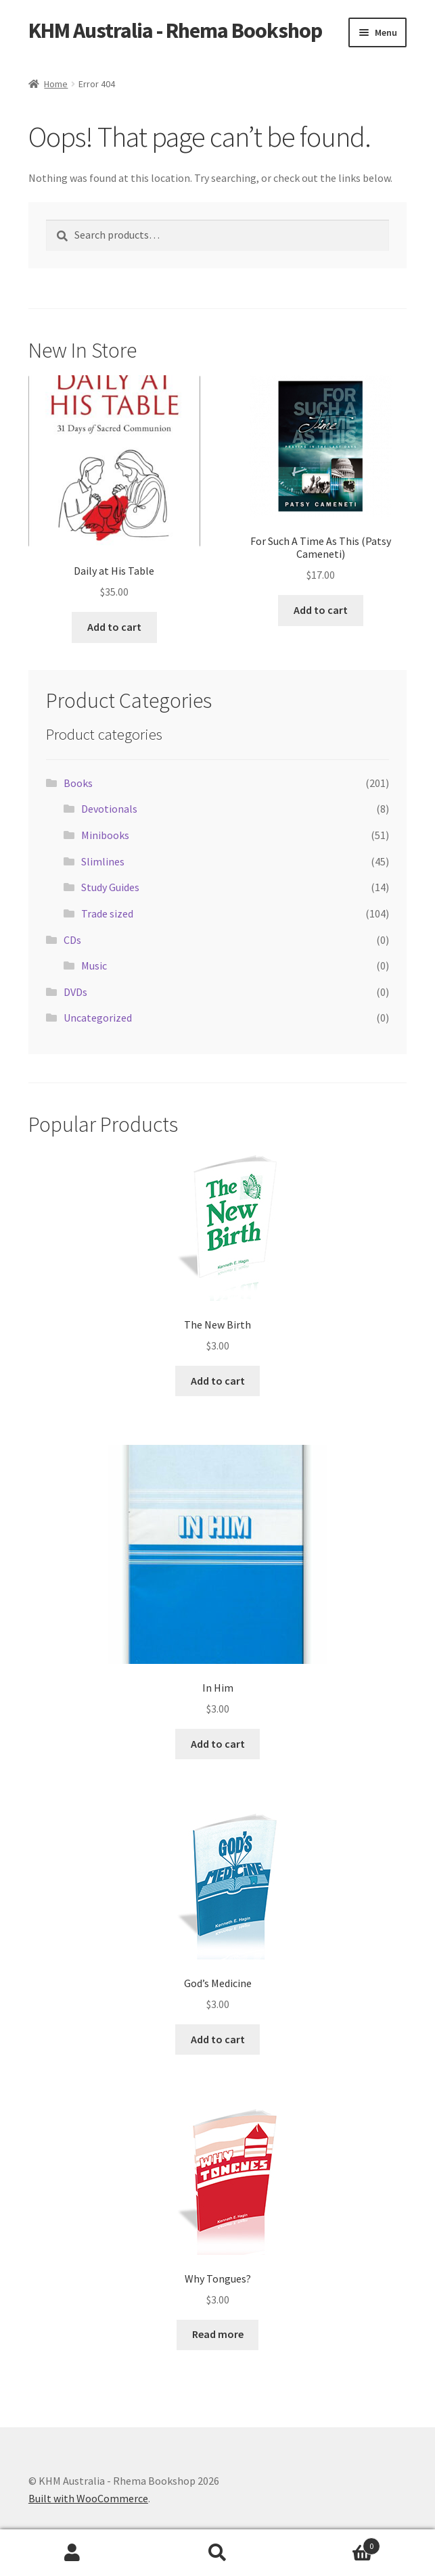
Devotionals (109, 808)
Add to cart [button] (114, 627)
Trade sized (107, 913)
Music (94, 965)
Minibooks (105, 835)
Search (217, 2553)
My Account (72, 2553)
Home (56, 84)
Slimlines (102, 861)
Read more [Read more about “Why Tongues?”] (218, 2334)
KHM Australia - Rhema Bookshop (175, 30)
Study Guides (110, 887)
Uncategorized (98, 1017)
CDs (72, 940)
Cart (335, 2543)
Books (78, 783)
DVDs (75, 992)
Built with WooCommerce (88, 2498)
